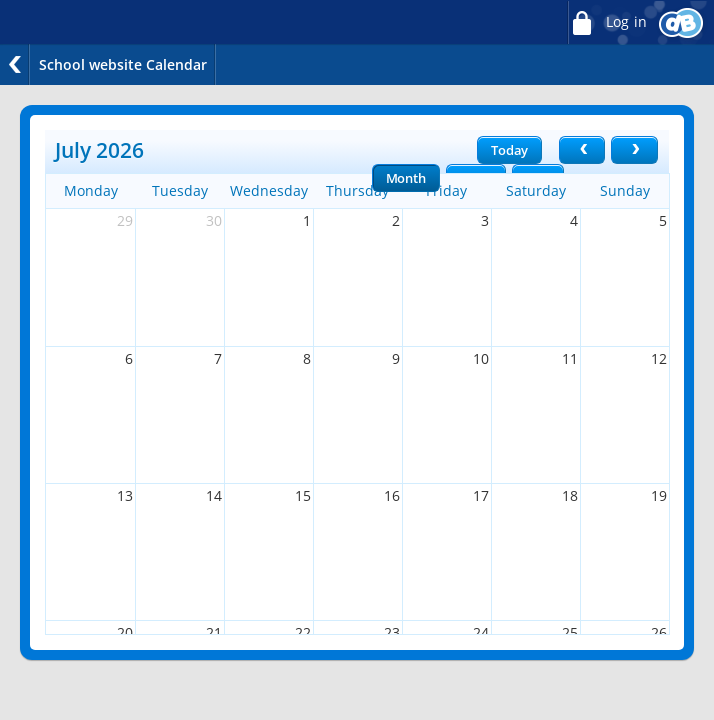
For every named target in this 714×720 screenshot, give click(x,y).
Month (406, 178)
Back (15, 64)
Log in (607, 22)
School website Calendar (123, 64)
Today (509, 150)
